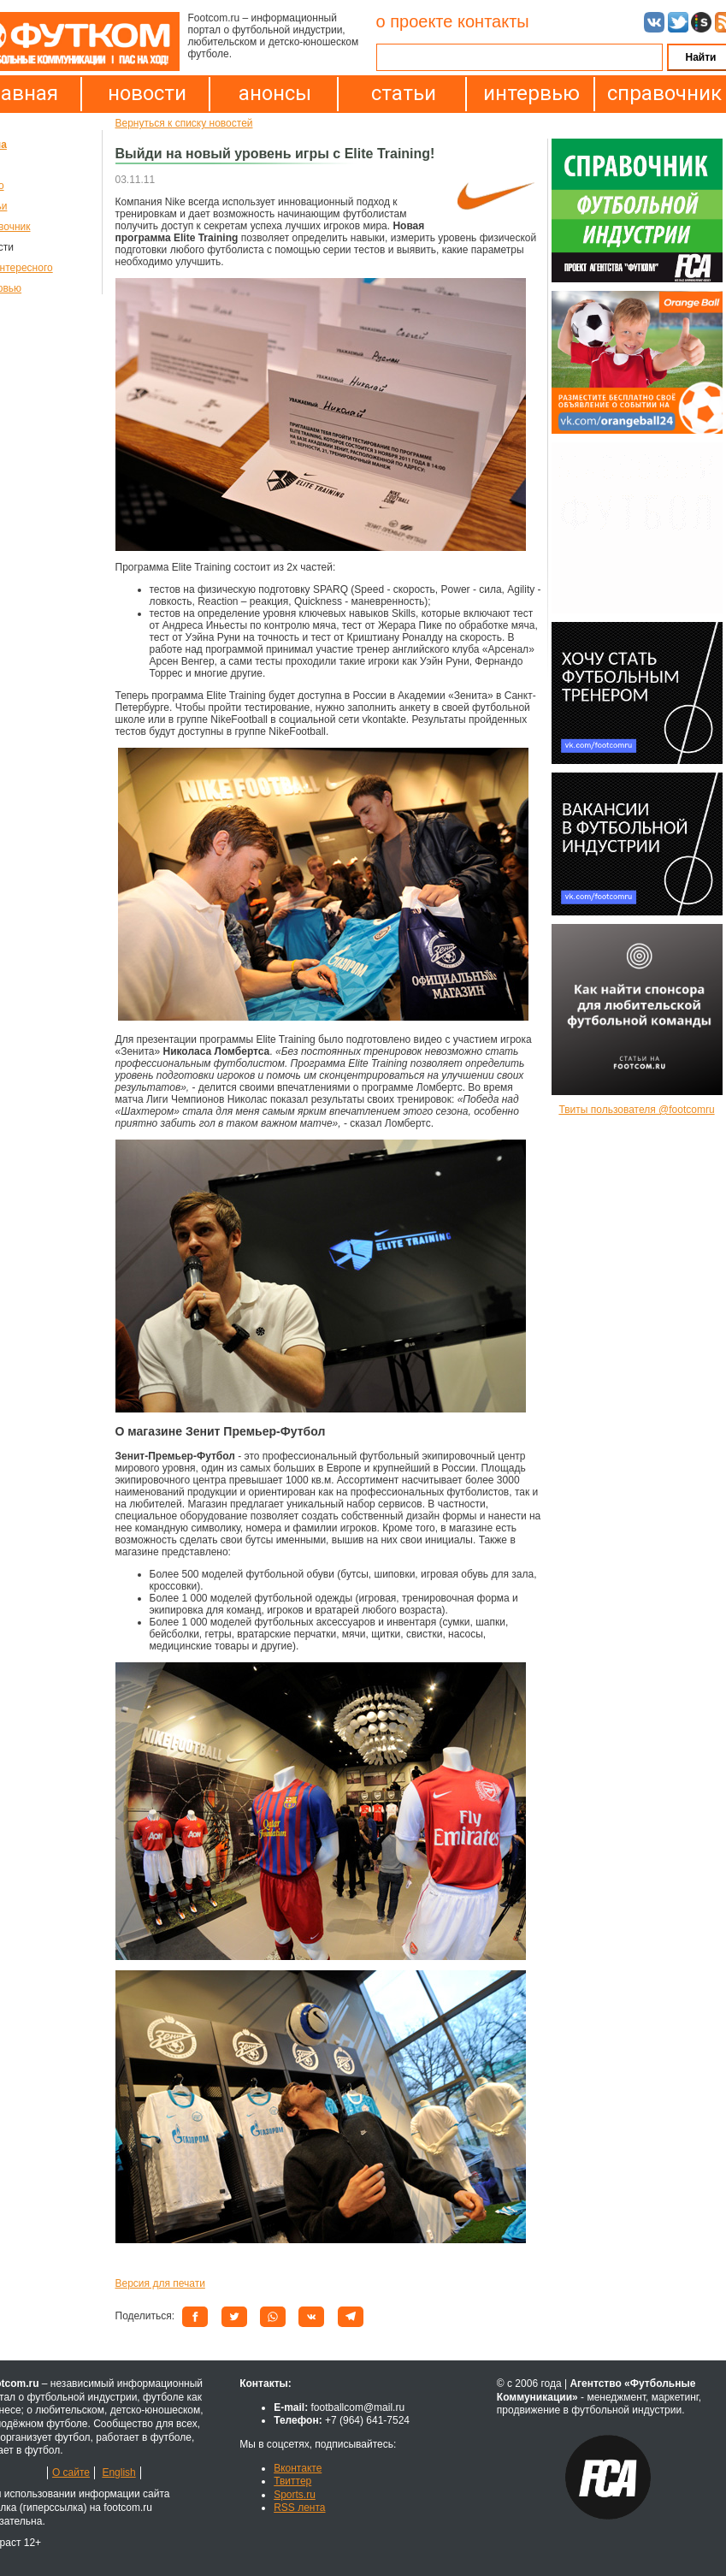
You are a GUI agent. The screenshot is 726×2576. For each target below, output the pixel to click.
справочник (660, 93)
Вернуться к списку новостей (184, 123)
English (118, 2472)
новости (147, 93)
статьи (403, 93)
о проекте (414, 21)
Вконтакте (298, 2468)
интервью (531, 93)
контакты (493, 21)
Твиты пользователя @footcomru (636, 1110)
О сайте (71, 2472)
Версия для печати (160, 2283)
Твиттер (292, 2481)
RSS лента (299, 2508)
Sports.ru (295, 2495)
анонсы (275, 93)
